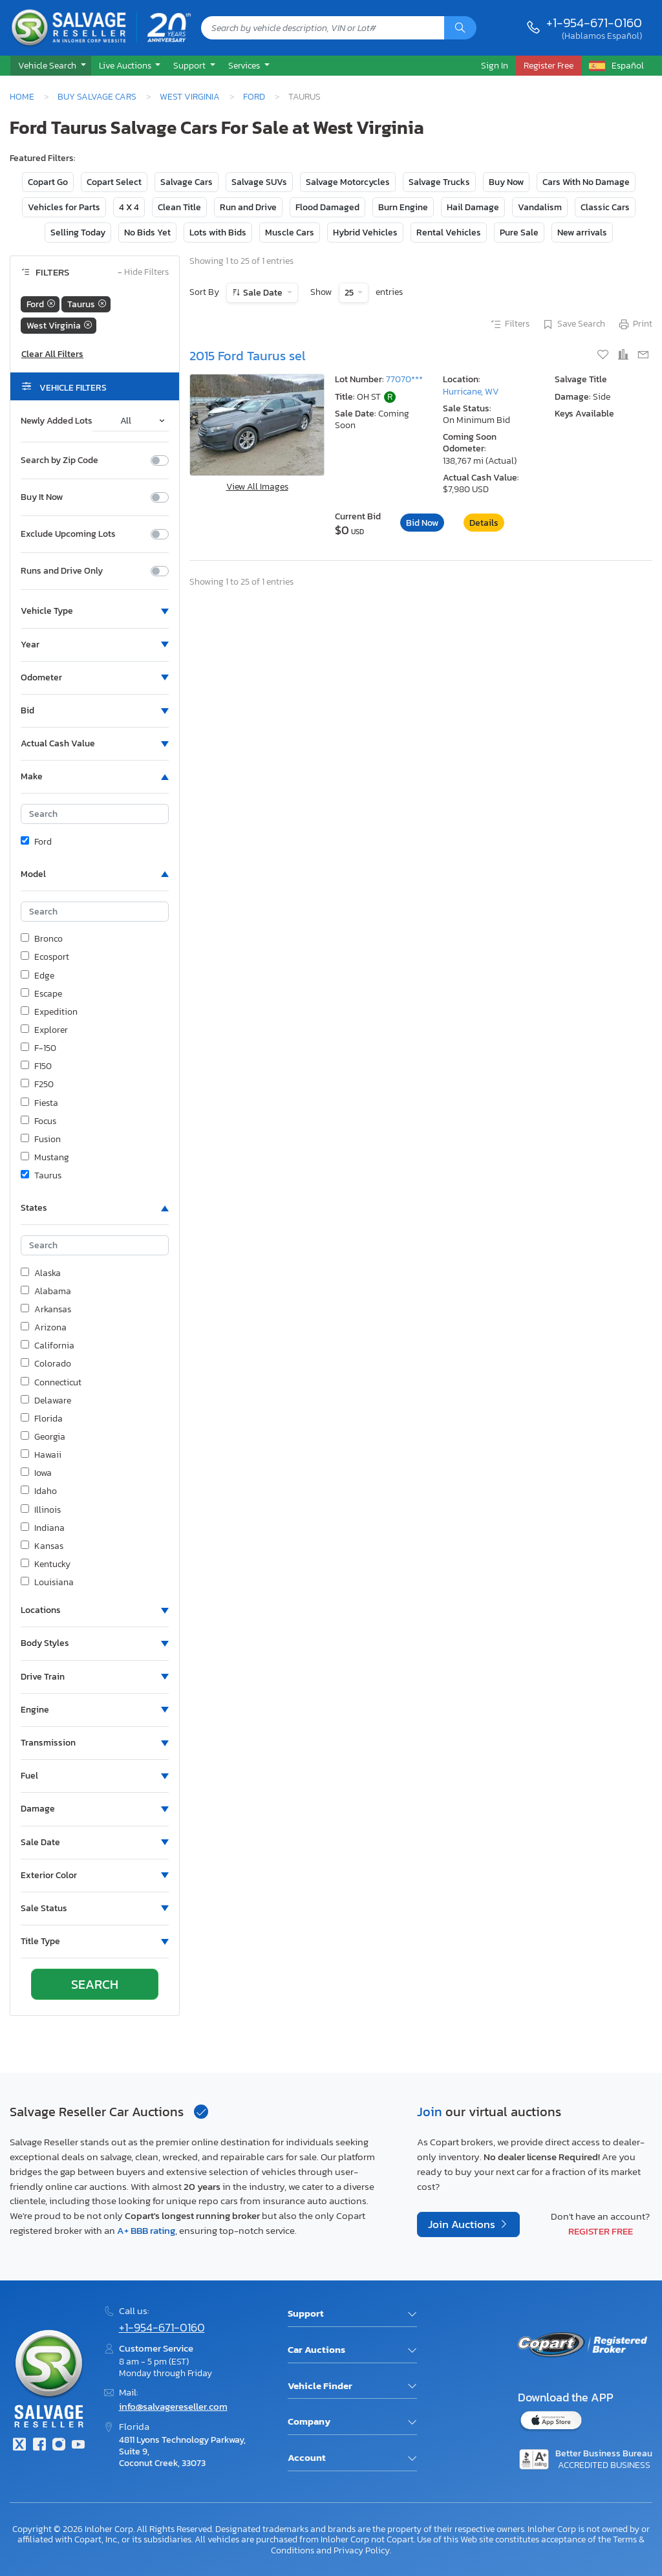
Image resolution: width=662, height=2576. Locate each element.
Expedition (49, 1012)
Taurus (41, 1176)
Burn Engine (403, 207)
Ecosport (45, 957)
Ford (254, 96)
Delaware (46, 1401)
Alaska (41, 1273)
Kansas (42, 1546)
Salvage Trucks (439, 182)
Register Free (600, 2231)
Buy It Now (42, 497)
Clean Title (179, 207)
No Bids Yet (147, 232)
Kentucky (45, 1564)
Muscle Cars (289, 232)
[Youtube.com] (78, 2445)
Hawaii (41, 1455)
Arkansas (46, 1309)
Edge (37, 976)
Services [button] (245, 65)
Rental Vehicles (448, 232)
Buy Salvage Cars (97, 96)
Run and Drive (248, 207)
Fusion (41, 1139)
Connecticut (51, 1383)
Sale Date (262, 292)
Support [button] (190, 65)
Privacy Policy (362, 2550)
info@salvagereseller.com (173, 2406)
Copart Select (114, 182)
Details (483, 523)
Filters (509, 324)
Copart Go (48, 182)
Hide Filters (143, 272)
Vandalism (540, 207)
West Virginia (190, 96)
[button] (50, 66)
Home (22, 96)
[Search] (460, 27)
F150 (36, 1066)
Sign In (494, 65)
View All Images (257, 486)
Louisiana (47, 1582)
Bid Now (422, 523)
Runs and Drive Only (62, 571)
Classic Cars (605, 207)
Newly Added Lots (56, 421)
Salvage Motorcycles (348, 182)
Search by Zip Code (59, 460)
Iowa (36, 1473)
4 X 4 (129, 207)
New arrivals (582, 232)
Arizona (44, 1328)
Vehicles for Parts (64, 207)
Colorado (46, 1364)
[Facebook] (38, 2445)
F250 (37, 1084)
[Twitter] (19, 2445)
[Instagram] (59, 2445)
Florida (42, 1419)
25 (350, 292)
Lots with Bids (217, 232)
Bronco (42, 939)
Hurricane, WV (471, 391)
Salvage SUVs (259, 182)
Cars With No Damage (586, 182)
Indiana (43, 1528)
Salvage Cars (186, 182)
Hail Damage (473, 207)
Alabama (46, 1291)
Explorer (44, 1030)
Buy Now (506, 182)
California (47, 1346)
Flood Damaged (327, 207)
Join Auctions (463, 2224)
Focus (38, 1121)
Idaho (39, 1491)
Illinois (41, 1510)
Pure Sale (519, 232)
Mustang (45, 1158)
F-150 (38, 1048)
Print (634, 324)
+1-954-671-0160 (594, 22)
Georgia (43, 1437)
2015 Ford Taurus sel (247, 355)
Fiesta (39, 1103)
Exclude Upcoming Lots (68, 534)
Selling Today (77, 232)
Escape (41, 994)
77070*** (404, 379)
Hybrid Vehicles (365, 232)
